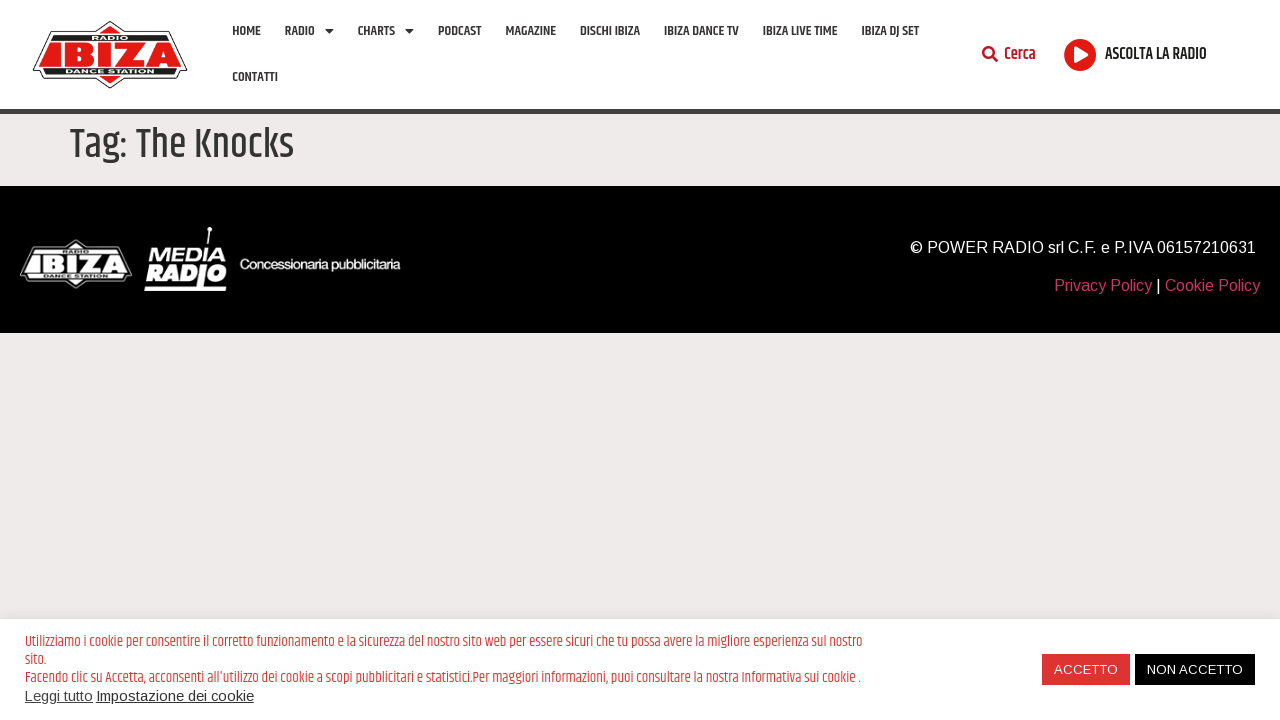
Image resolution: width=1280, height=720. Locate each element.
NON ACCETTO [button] (1195, 669)
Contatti (255, 77)
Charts (386, 31)
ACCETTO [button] (1086, 669)
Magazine (531, 31)
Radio (309, 31)
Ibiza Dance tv (701, 31)
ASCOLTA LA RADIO (1156, 54)
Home (246, 31)
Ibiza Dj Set (890, 31)
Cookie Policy (1212, 285)
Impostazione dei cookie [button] (175, 696)
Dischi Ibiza (610, 31)
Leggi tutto (59, 696)
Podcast (459, 31)
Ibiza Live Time (800, 31)
